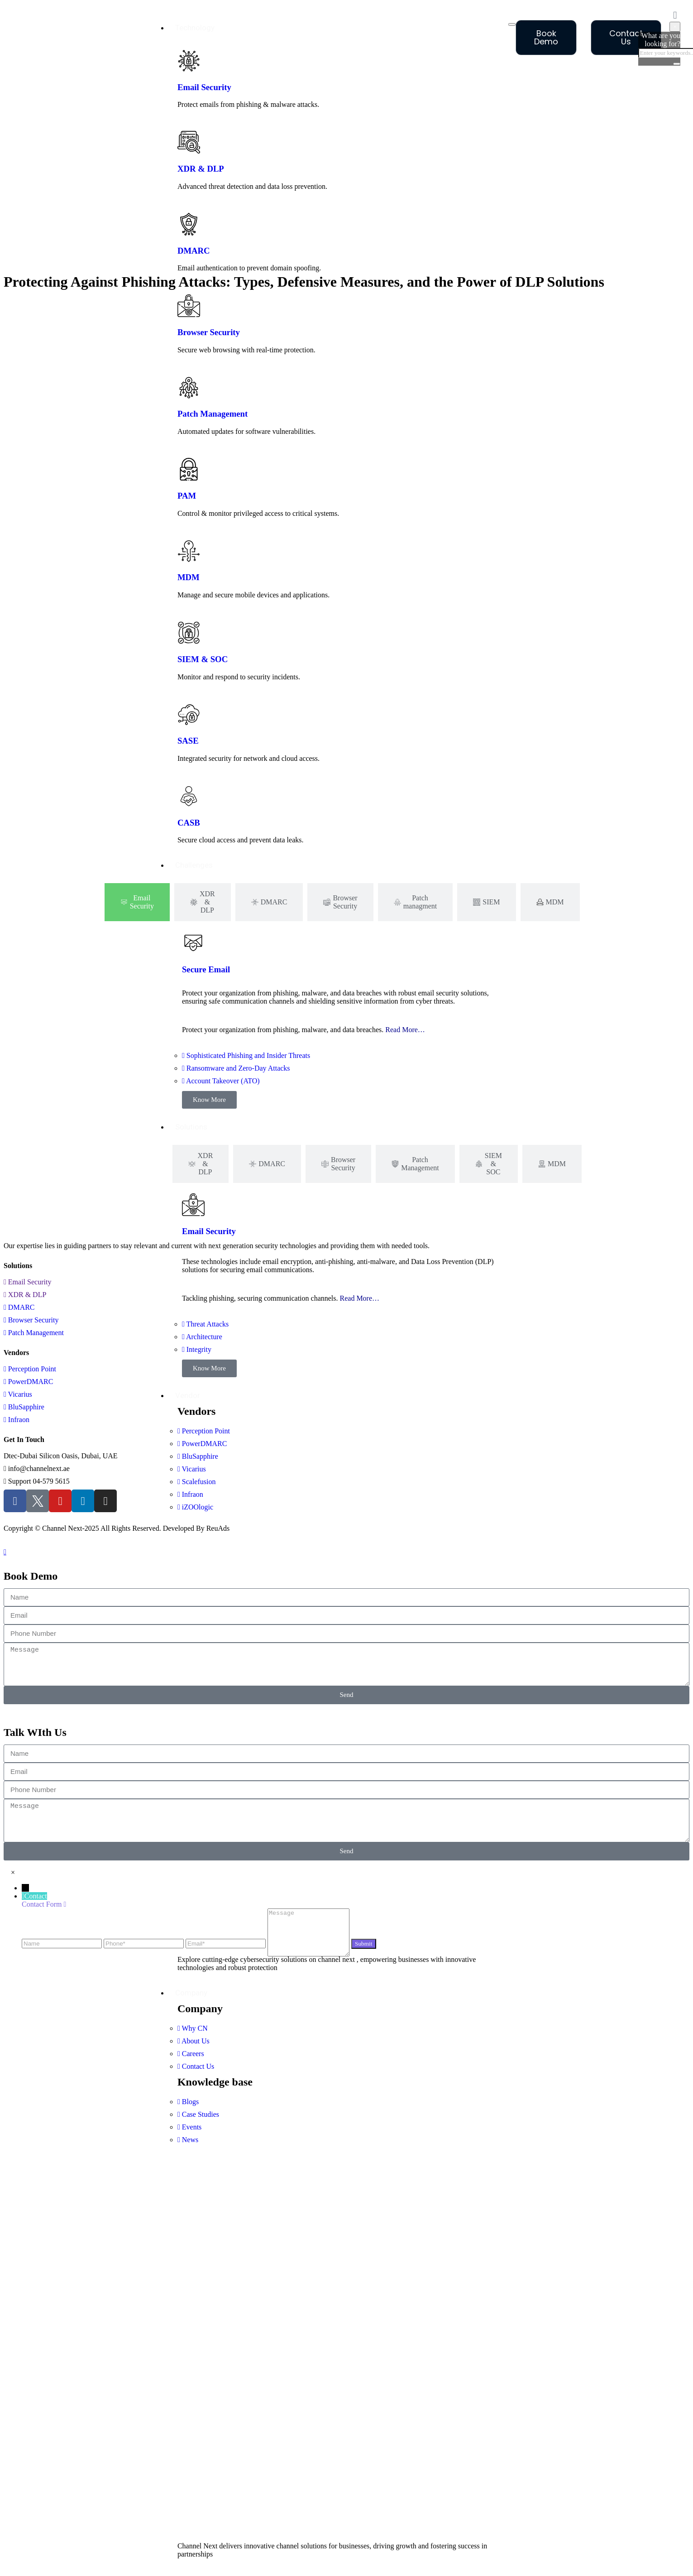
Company (191, 1992)
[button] (12, 1872)
